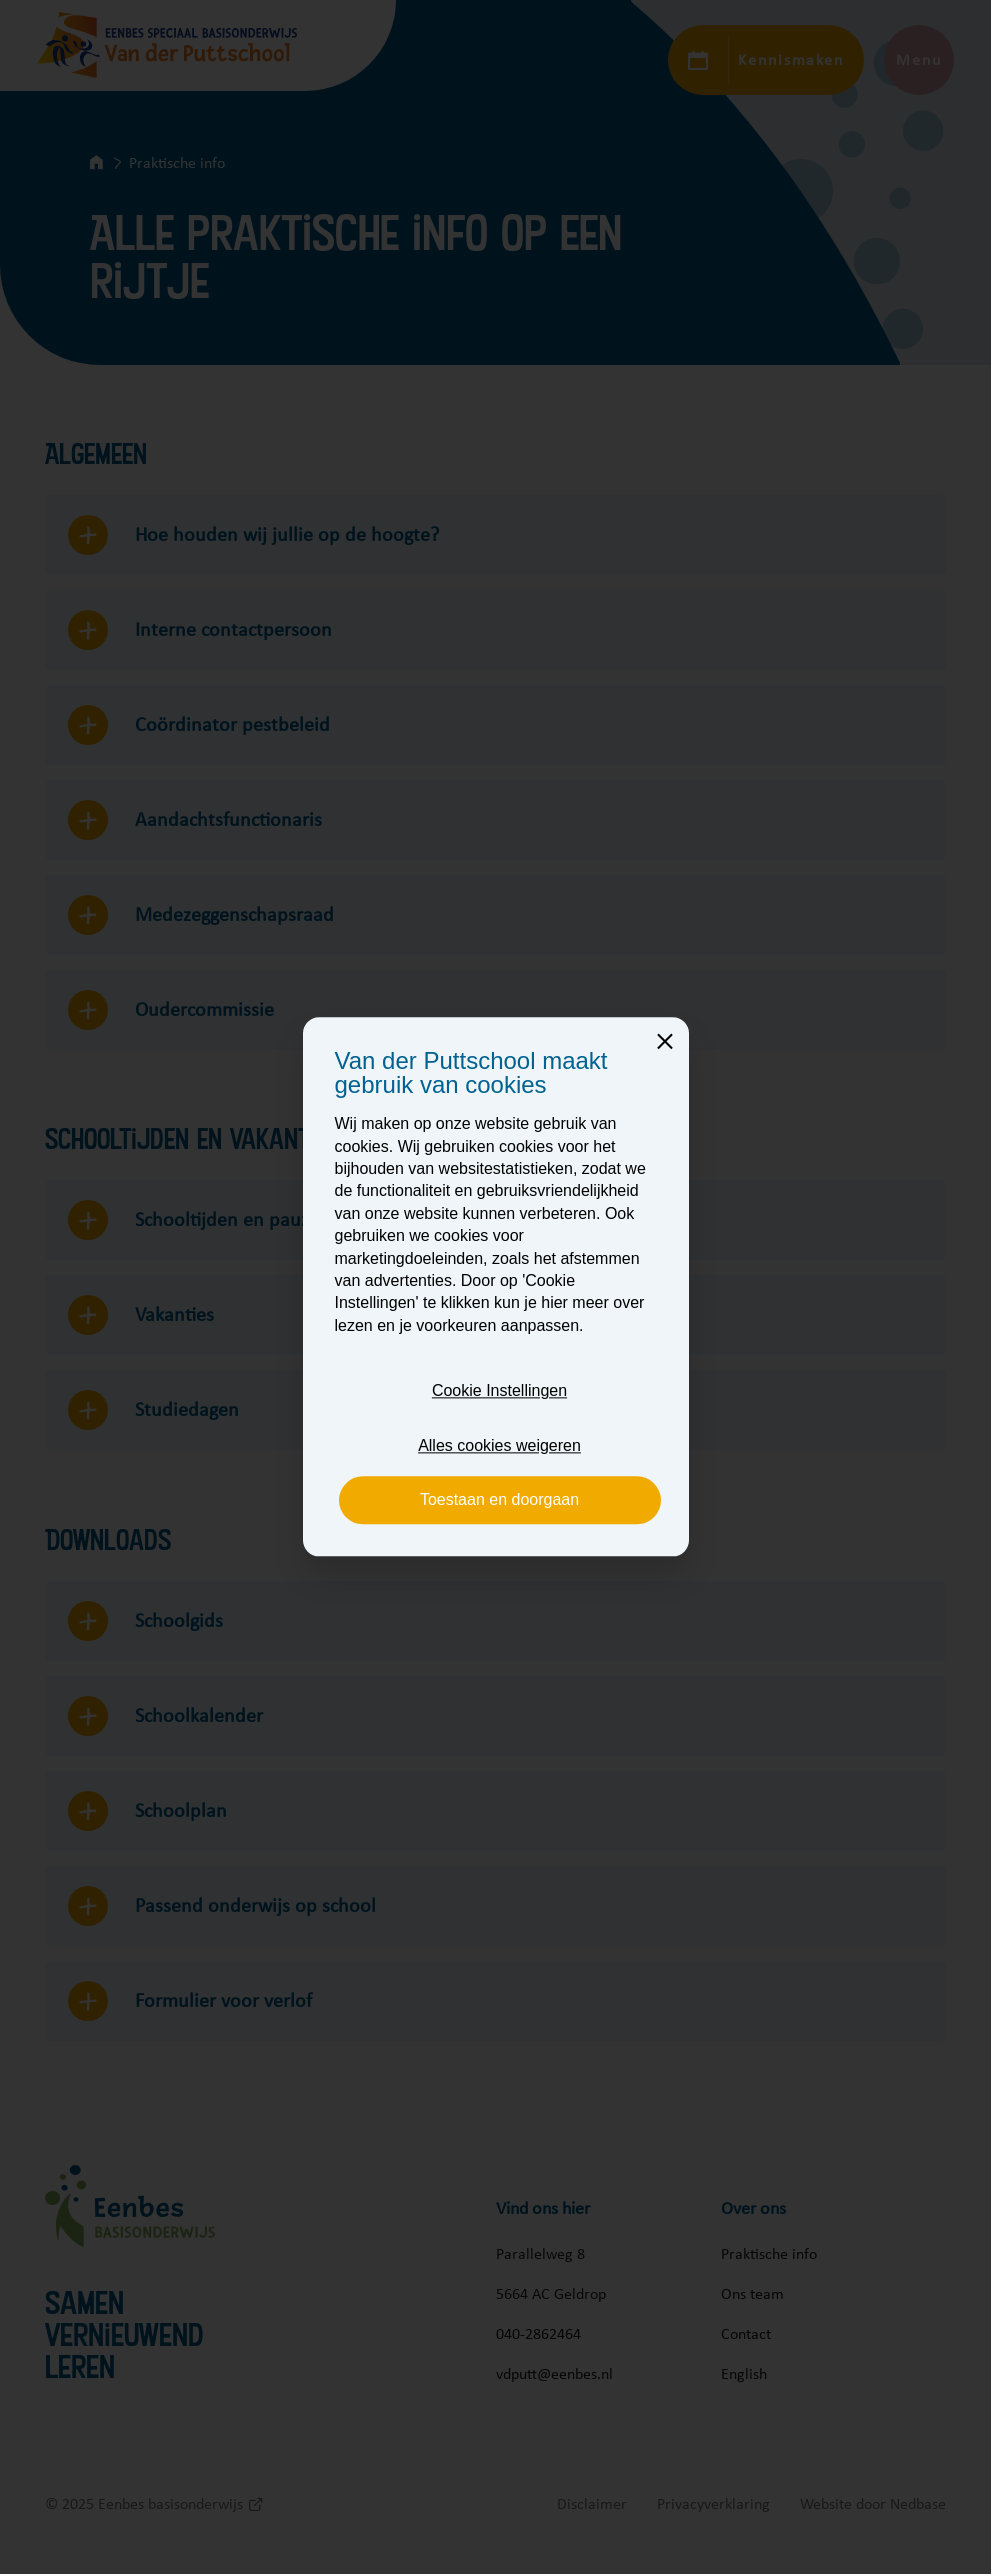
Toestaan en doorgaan (499, 1499)
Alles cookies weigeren (499, 1445)
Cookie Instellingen (499, 1391)
